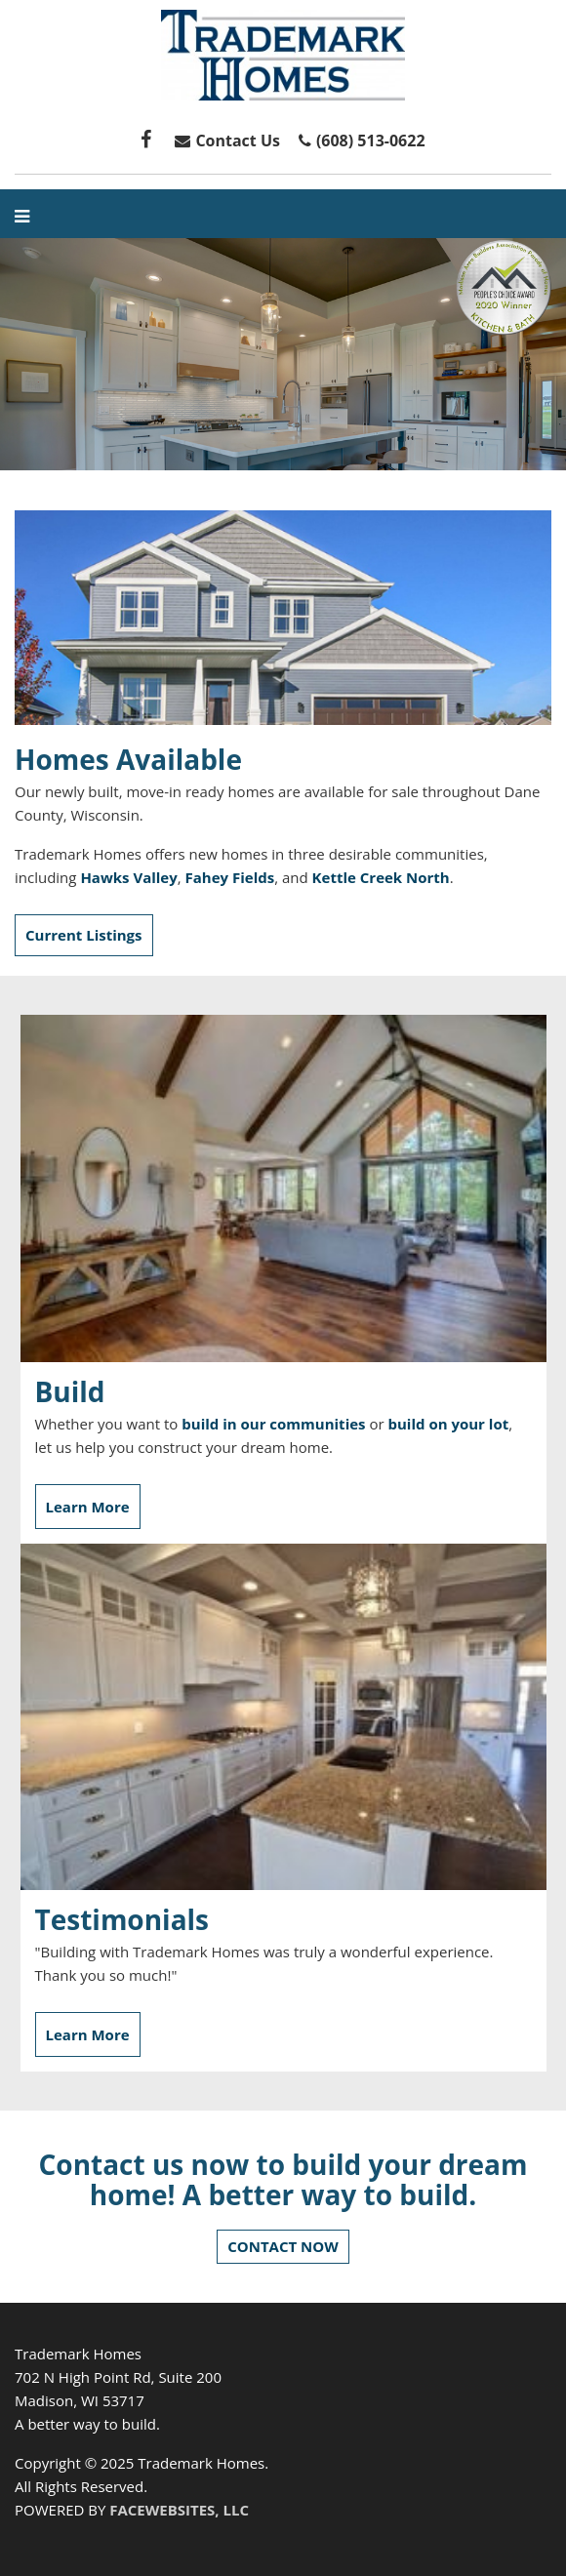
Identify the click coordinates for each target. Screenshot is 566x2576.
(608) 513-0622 (370, 140)
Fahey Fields (230, 877)
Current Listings (83, 935)
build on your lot (447, 1423)
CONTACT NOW (283, 2246)
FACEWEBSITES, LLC (179, 2509)
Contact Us (225, 140)
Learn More (88, 1506)
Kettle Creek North (381, 877)
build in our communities (273, 1423)
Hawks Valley (128, 877)
